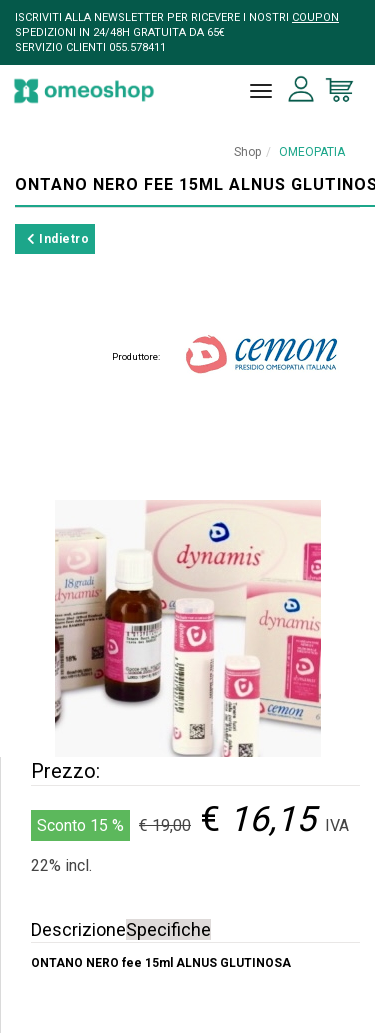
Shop (247, 152)
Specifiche (168, 929)
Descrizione (78, 929)
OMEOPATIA (312, 152)
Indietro (58, 239)
